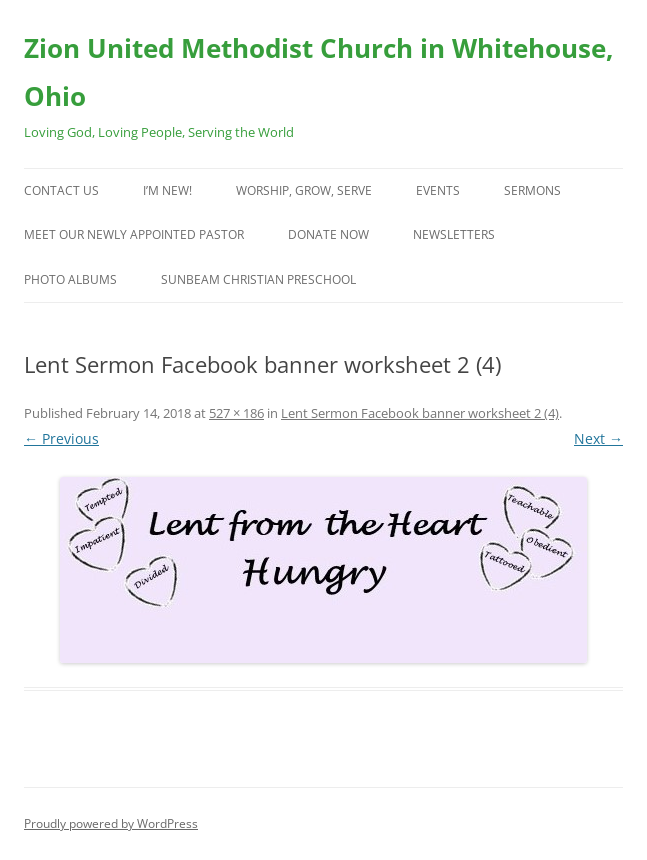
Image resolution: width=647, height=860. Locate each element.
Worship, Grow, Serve (304, 190)
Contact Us (61, 190)
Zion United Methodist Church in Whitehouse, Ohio (318, 72)
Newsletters (454, 234)
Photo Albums (70, 279)
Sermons (532, 190)
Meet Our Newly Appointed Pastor (134, 234)
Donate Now (328, 234)
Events (438, 190)
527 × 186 (236, 413)
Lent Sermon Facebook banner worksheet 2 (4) (420, 413)
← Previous (61, 438)
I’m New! (167, 190)
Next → (598, 438)
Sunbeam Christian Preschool (258, 279)
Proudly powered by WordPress (111, 823)
